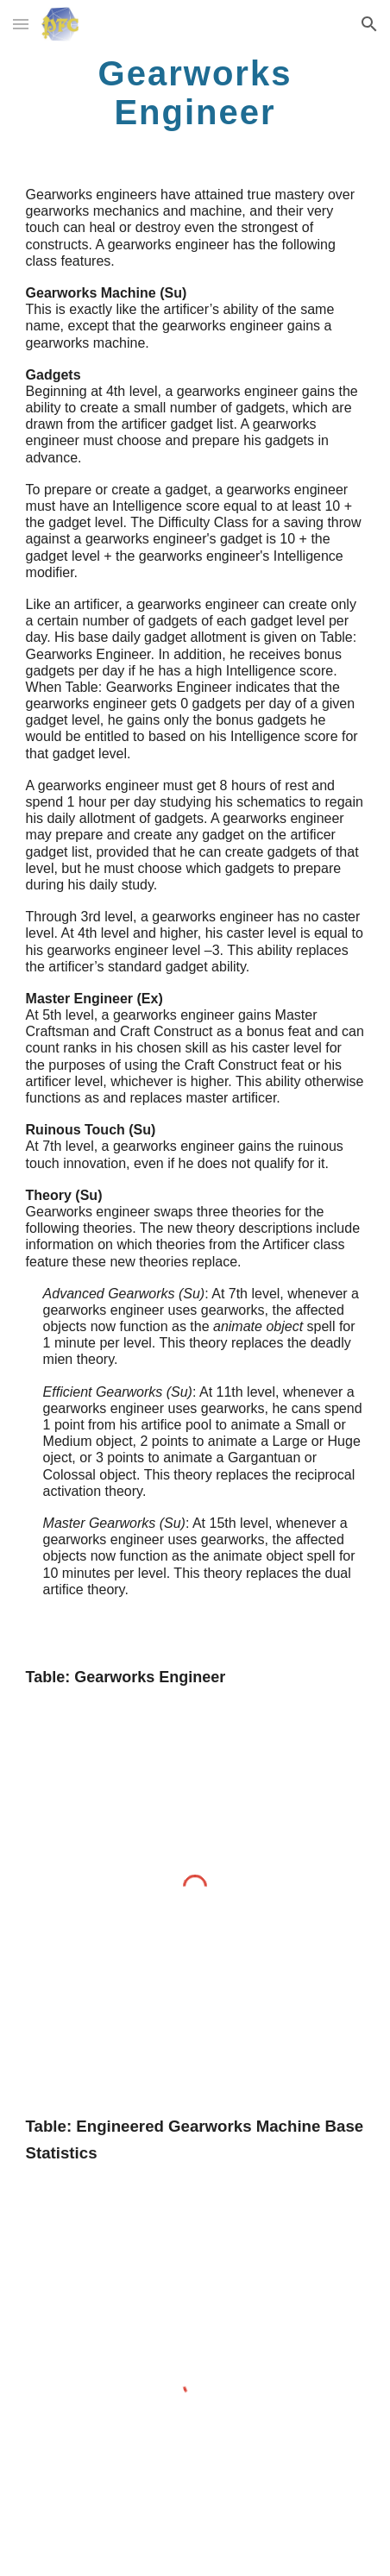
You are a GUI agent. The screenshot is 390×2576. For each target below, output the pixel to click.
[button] (20, 23)
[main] (195, 92)
